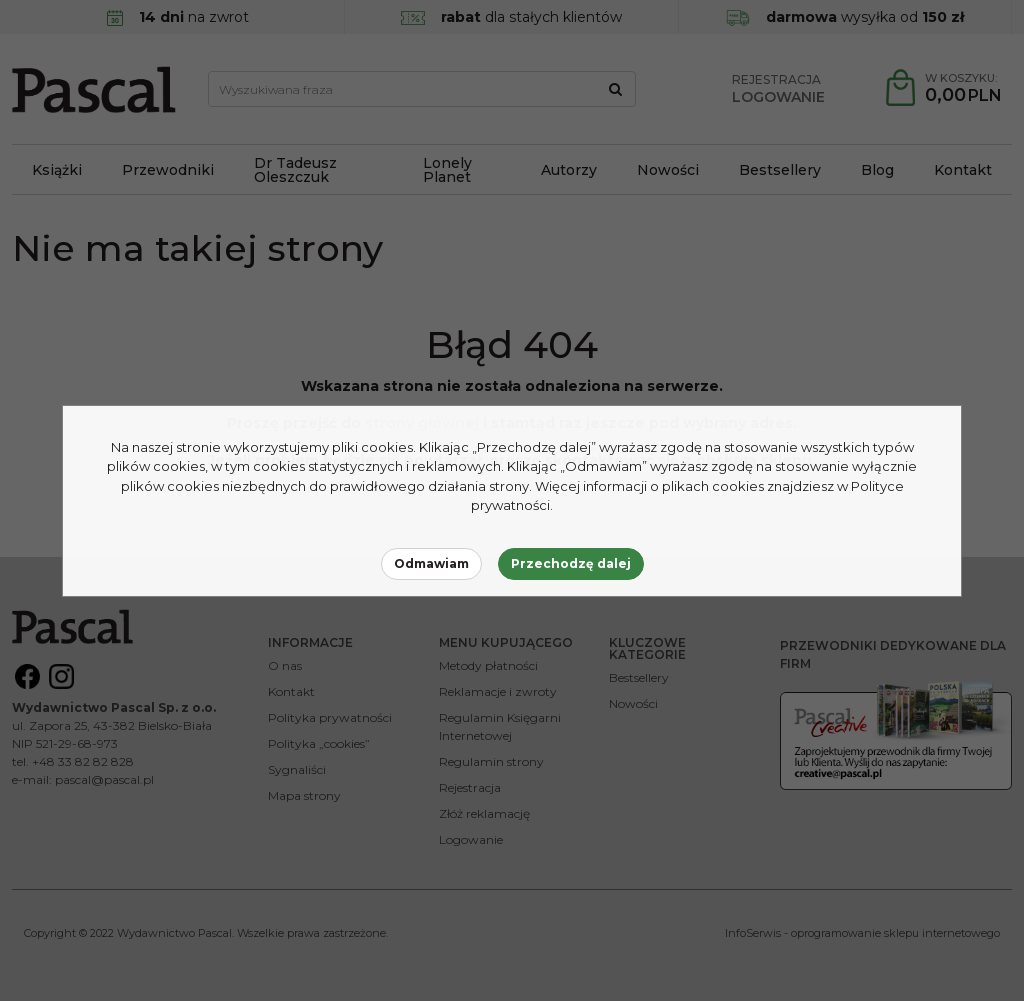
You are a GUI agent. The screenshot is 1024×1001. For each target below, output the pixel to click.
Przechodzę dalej (571, 563)
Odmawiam (431, 563)
